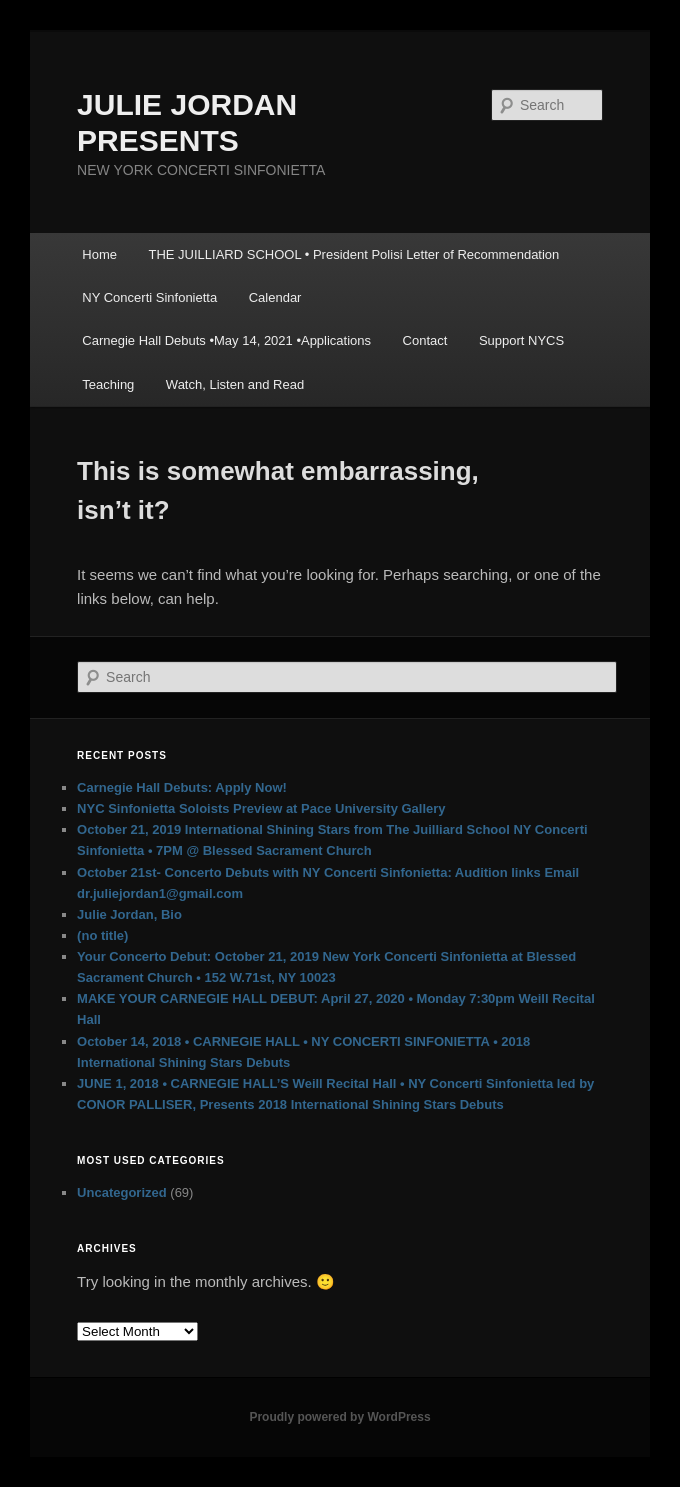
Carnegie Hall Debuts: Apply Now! (182, 787)
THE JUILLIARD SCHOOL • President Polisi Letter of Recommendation (353, 254)
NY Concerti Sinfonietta (149, 297)
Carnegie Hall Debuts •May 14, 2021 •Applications (226, 340)
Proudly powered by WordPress (339, 1417)
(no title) (102, 935)
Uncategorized (122, 1192)
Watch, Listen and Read (235, 384)
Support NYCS (521, 340)
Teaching (108, 384)
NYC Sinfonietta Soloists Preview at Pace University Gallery (261, 808)
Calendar (275, 297)
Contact (425, 340)
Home (99, 254)
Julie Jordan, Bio (129, 914)
